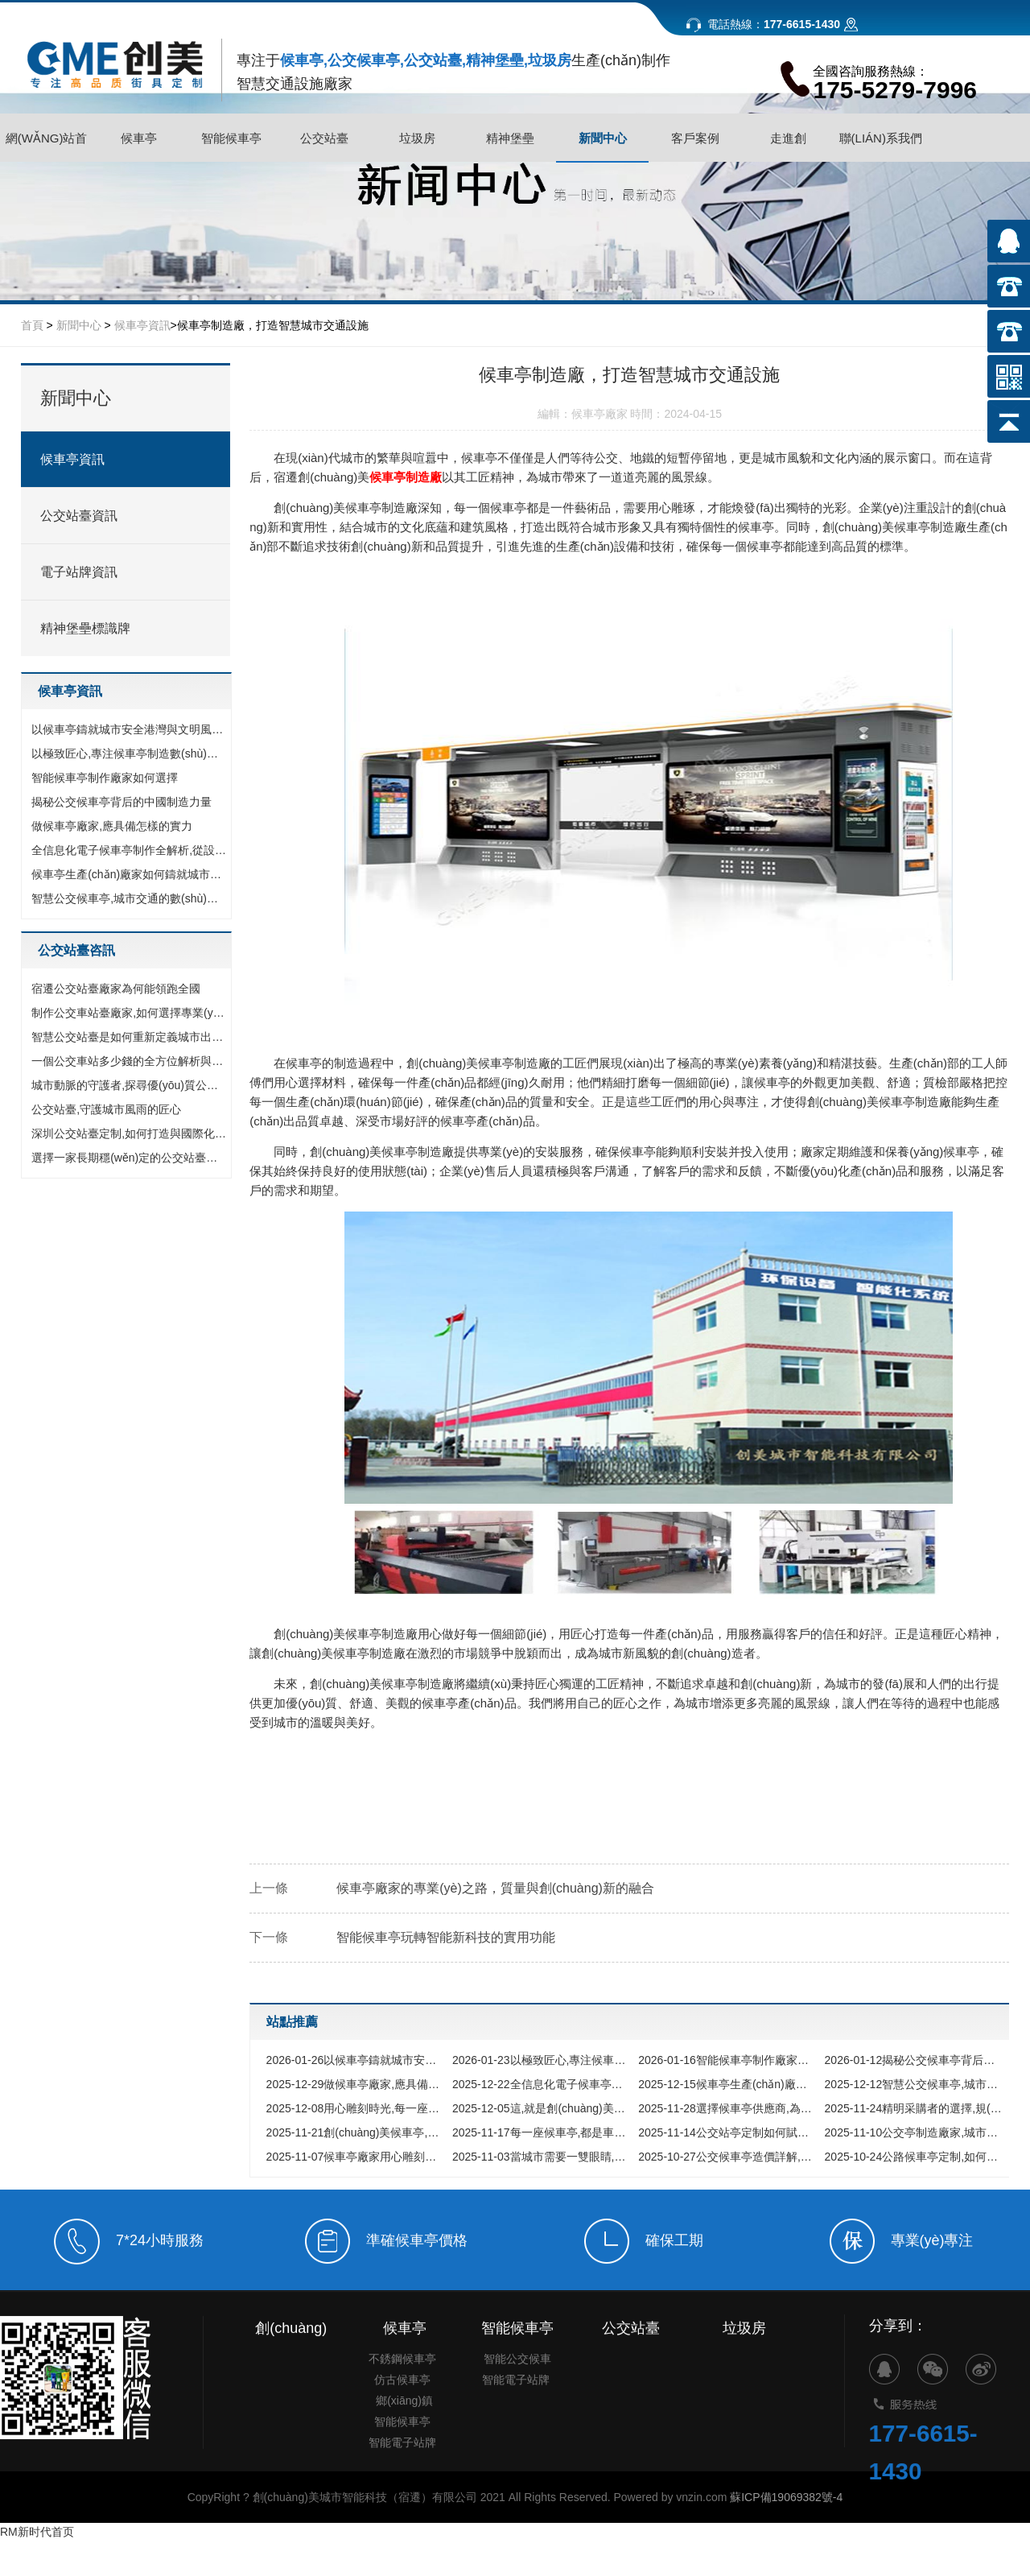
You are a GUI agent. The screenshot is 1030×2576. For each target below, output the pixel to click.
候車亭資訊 (142, 325)
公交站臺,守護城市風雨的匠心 (106, 1109)
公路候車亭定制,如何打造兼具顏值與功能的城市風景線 (914, 2156)
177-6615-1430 (924, 2531)
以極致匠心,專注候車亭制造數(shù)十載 (130, 753)
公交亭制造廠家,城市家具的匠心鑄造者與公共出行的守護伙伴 (914, 2132)
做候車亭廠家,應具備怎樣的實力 (111, 825)
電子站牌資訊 (78, 572)
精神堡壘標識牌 (85, 628)
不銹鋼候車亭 (402, 2433)
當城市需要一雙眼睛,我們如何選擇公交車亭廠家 (541, 2156)
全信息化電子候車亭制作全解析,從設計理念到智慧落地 (130, 850)
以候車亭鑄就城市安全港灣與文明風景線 (130, 729)
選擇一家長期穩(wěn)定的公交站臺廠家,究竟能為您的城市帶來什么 (130, 1157)
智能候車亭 (402, 2496)
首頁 (32, 325)
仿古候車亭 (402, 2454)
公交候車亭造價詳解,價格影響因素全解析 (727, 2156)
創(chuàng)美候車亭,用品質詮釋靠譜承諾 (355, 2132)
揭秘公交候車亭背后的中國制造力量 (121, 801)
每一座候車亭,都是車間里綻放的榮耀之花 (541, 2132)
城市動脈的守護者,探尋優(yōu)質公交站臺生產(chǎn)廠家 (130, 1085)
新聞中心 (78, 325)
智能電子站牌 (402, 2517)
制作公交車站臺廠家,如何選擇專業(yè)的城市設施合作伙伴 (130, 1012)
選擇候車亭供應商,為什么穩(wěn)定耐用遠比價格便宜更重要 (727, 2108)
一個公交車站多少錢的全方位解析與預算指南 (130, 1061)
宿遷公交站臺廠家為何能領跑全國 (115, 988)
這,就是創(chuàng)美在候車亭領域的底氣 (541, 2108)
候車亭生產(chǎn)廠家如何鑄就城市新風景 (130, 874)
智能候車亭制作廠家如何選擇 (104, 777)
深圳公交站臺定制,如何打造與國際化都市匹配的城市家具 (130, 1133)
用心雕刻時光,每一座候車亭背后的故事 (355, 2108)
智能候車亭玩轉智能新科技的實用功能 (445, 1937)
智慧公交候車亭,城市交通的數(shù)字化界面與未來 (130, 898)
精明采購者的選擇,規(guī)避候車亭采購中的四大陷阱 (914, 2108)
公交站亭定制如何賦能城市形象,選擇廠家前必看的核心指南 (727, 2132)
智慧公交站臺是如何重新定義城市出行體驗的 (130, 1036)
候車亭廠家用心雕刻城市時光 (355, 2156)
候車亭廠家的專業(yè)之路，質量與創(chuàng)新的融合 (495, 1888)
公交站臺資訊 (78, 515)
